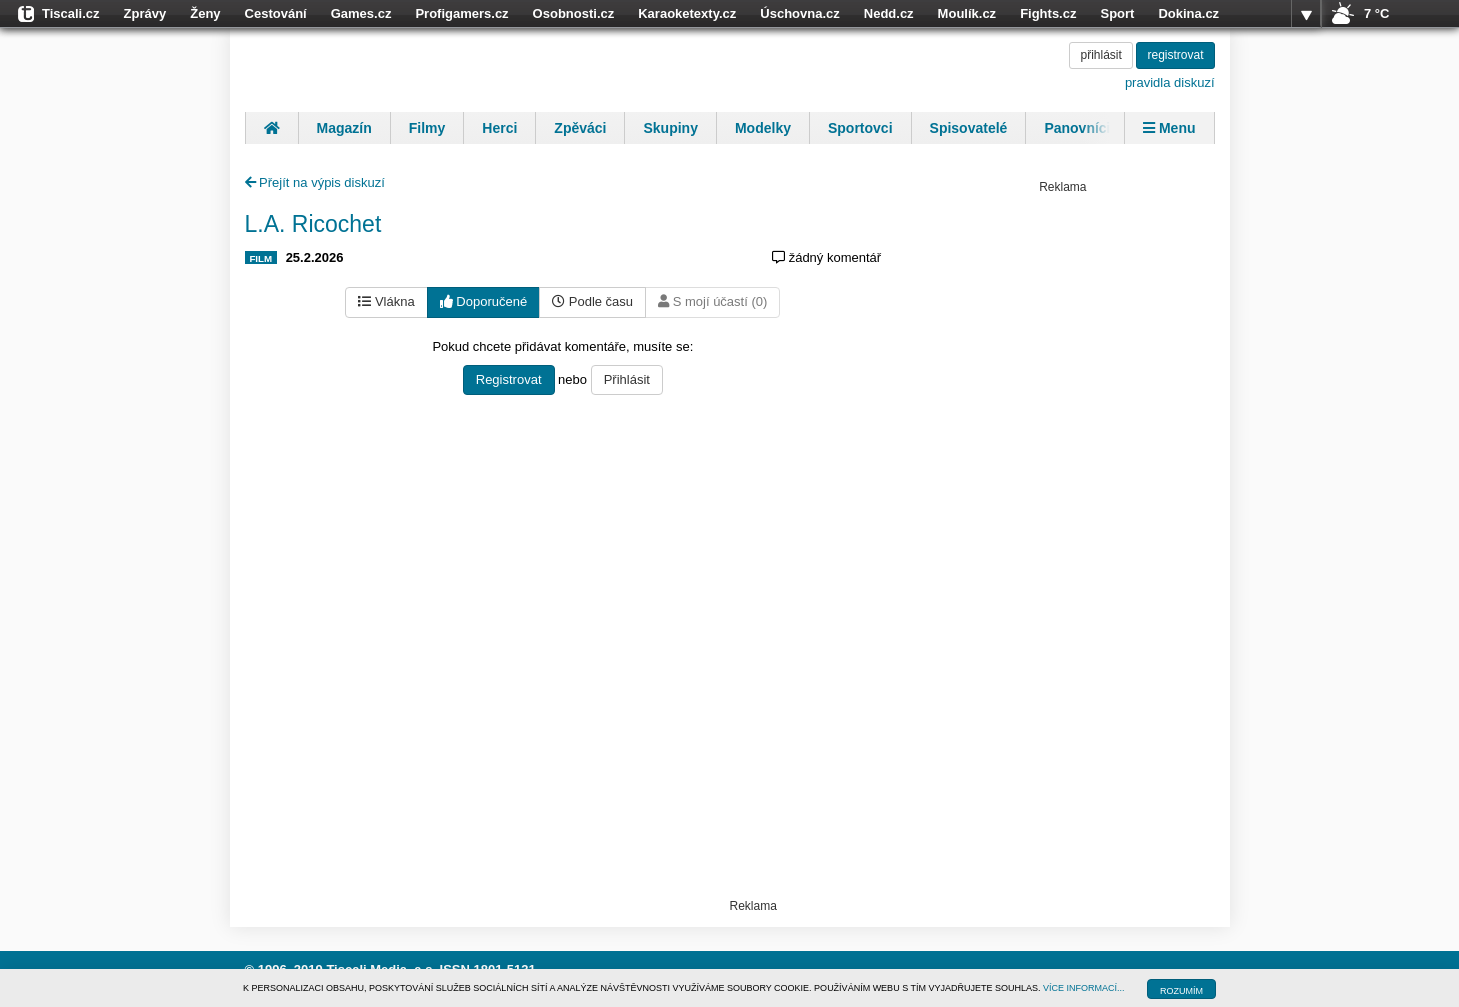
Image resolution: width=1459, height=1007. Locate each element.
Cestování (276, 13)
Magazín (344, 128)
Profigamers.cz (461, 13)
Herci (499, 128)
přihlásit (1100, 55)
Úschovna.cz (799, 13)
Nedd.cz (889, 13)
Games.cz (361, 13)
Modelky (763, 128)
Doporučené (483, 301)
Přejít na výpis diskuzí (315, 182)
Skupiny (670, 128)
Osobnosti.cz (574, 13)
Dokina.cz (1188, 13)
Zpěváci (580, 128)
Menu (1169, 128)
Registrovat (509, 379)
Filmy (427, 128)
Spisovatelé (969, 128)
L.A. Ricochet (313, 224)
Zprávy (145, 13)
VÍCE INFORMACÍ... (1084, 988)
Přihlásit (627, 379)
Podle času (592, 301)
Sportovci (860, 128)
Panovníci (1077, 128)
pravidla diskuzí (1170, 82)
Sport (1117, 13)
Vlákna (386, 301)
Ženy (205, 13)
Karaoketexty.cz (687, 13)
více (1306, 14)
